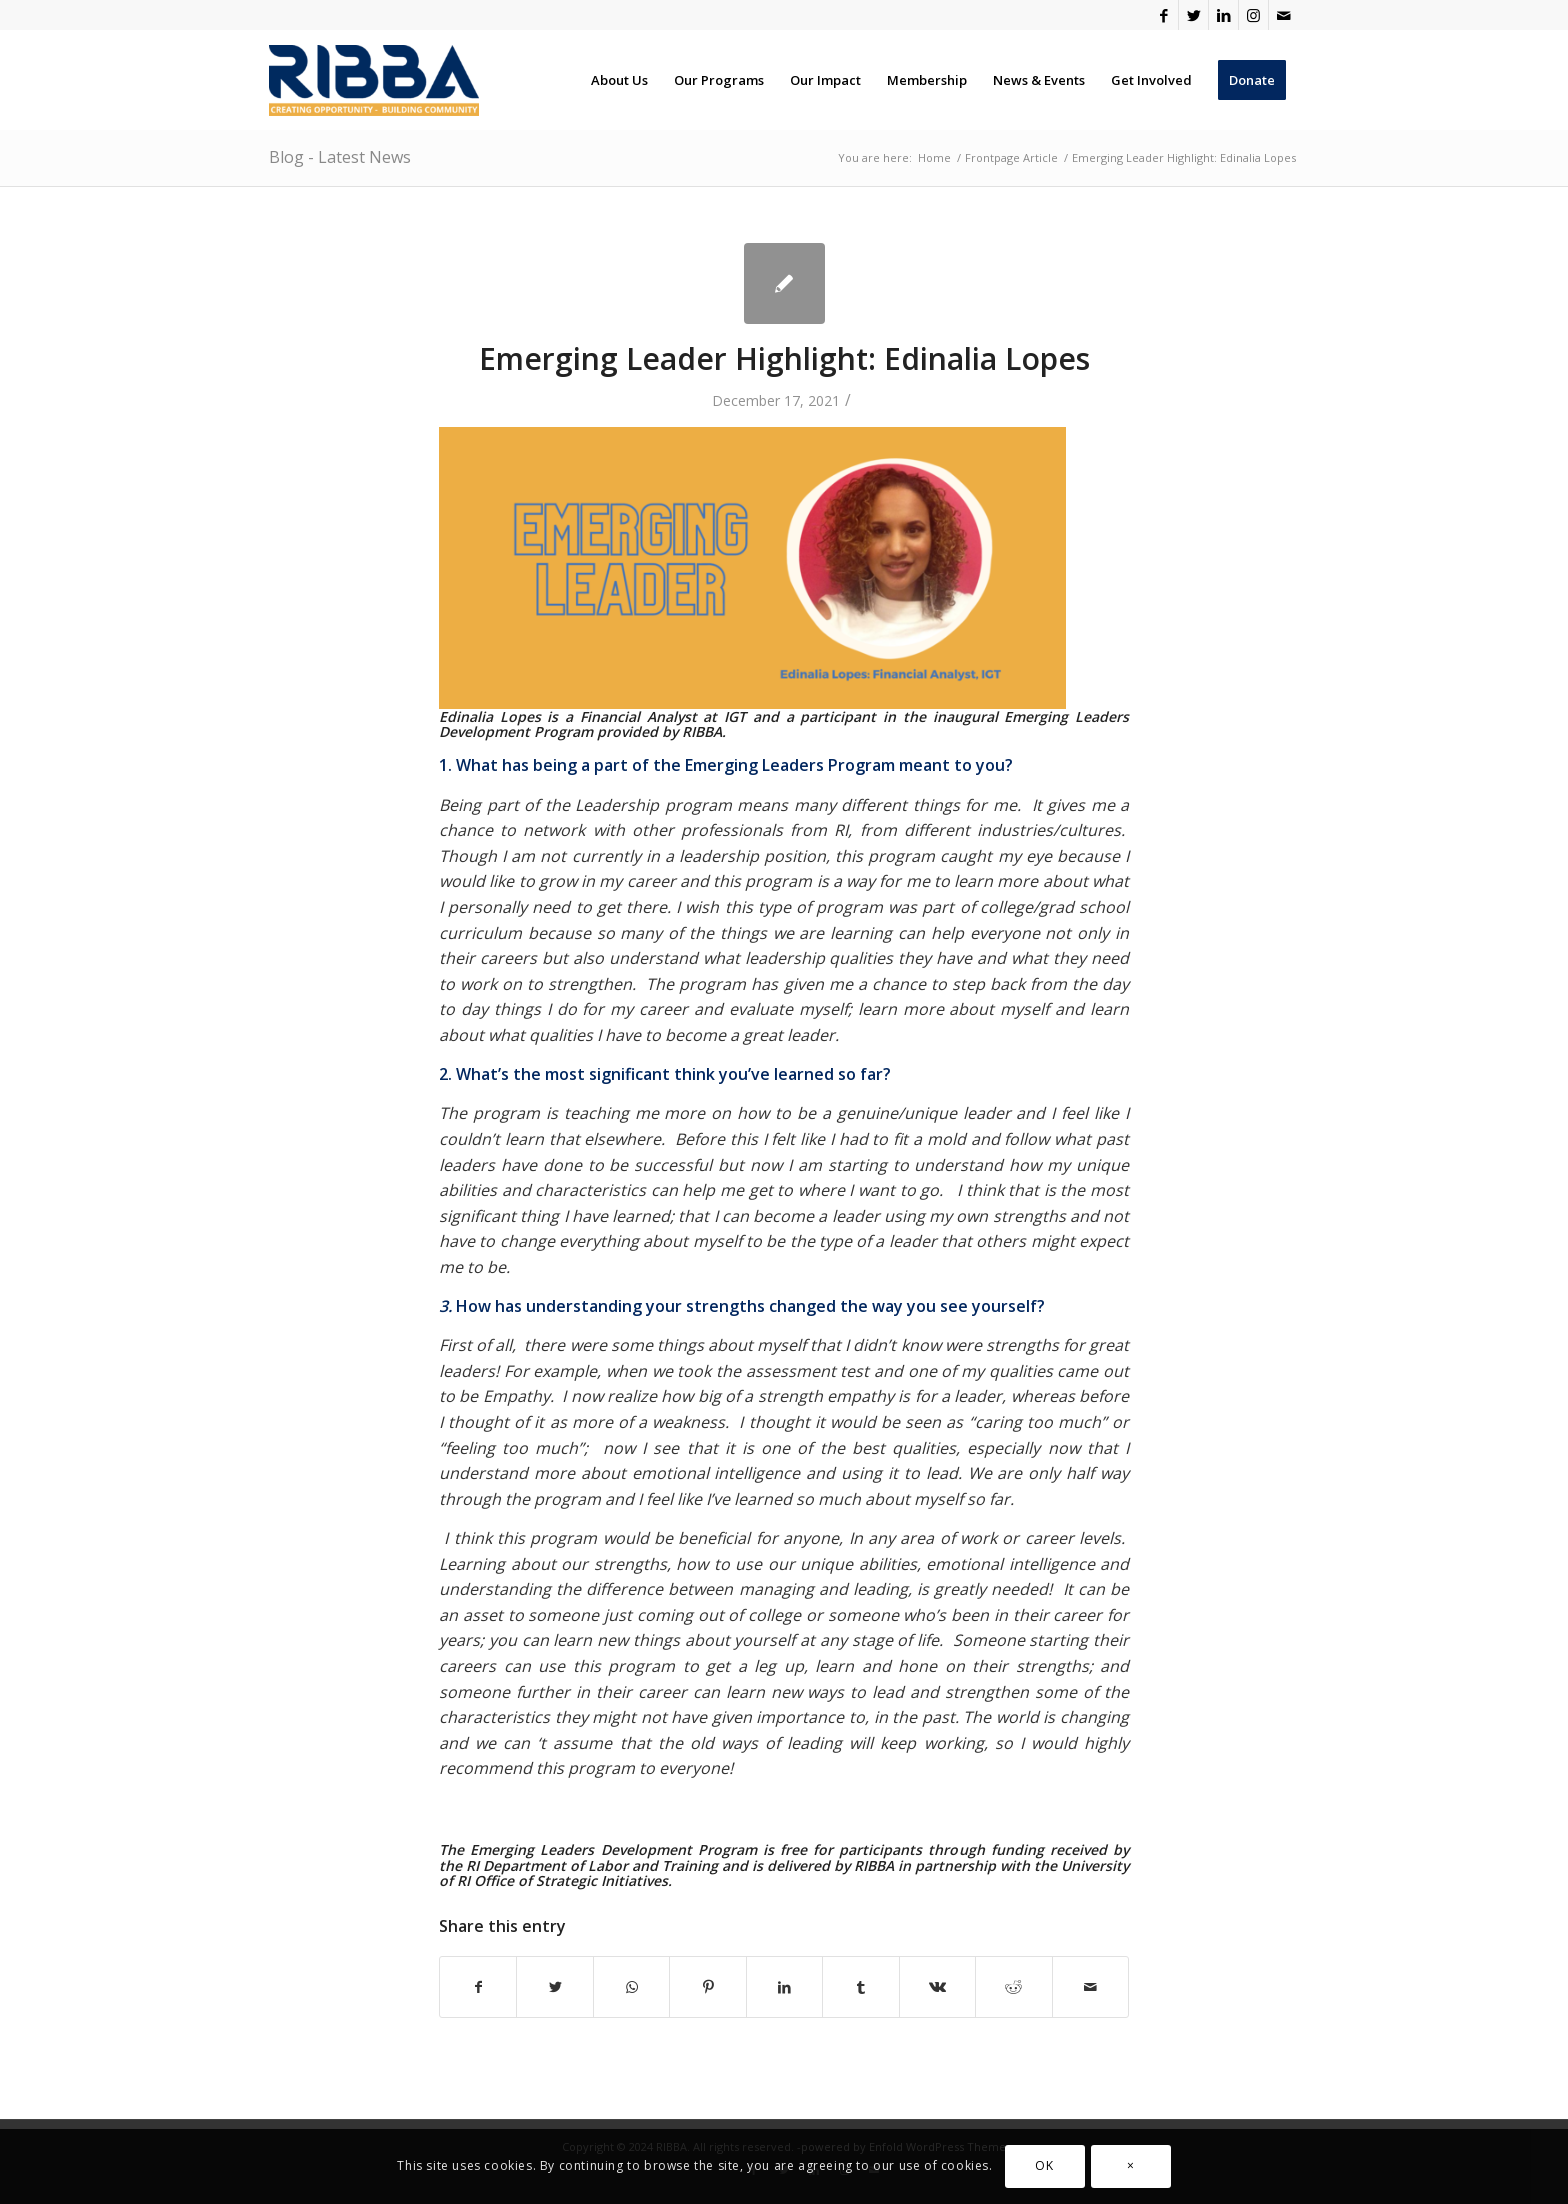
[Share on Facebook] (478, 1987)
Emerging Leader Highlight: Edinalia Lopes (784, 358)
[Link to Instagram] (1253, 15)
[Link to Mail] (1284, 15)
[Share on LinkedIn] (784, 1987)
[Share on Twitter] (554, 1987)
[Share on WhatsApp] (631, 1987)
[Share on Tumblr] (860, 1987)
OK (1044, 2165)
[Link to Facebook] (1163, 15)
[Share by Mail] (1091, 1987)
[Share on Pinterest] (707, 1987)
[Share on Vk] (937, 1987)
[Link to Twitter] (1193, 15)
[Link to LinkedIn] (1223, 15)
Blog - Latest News (340, 157)
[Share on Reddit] (1013, 1987)
